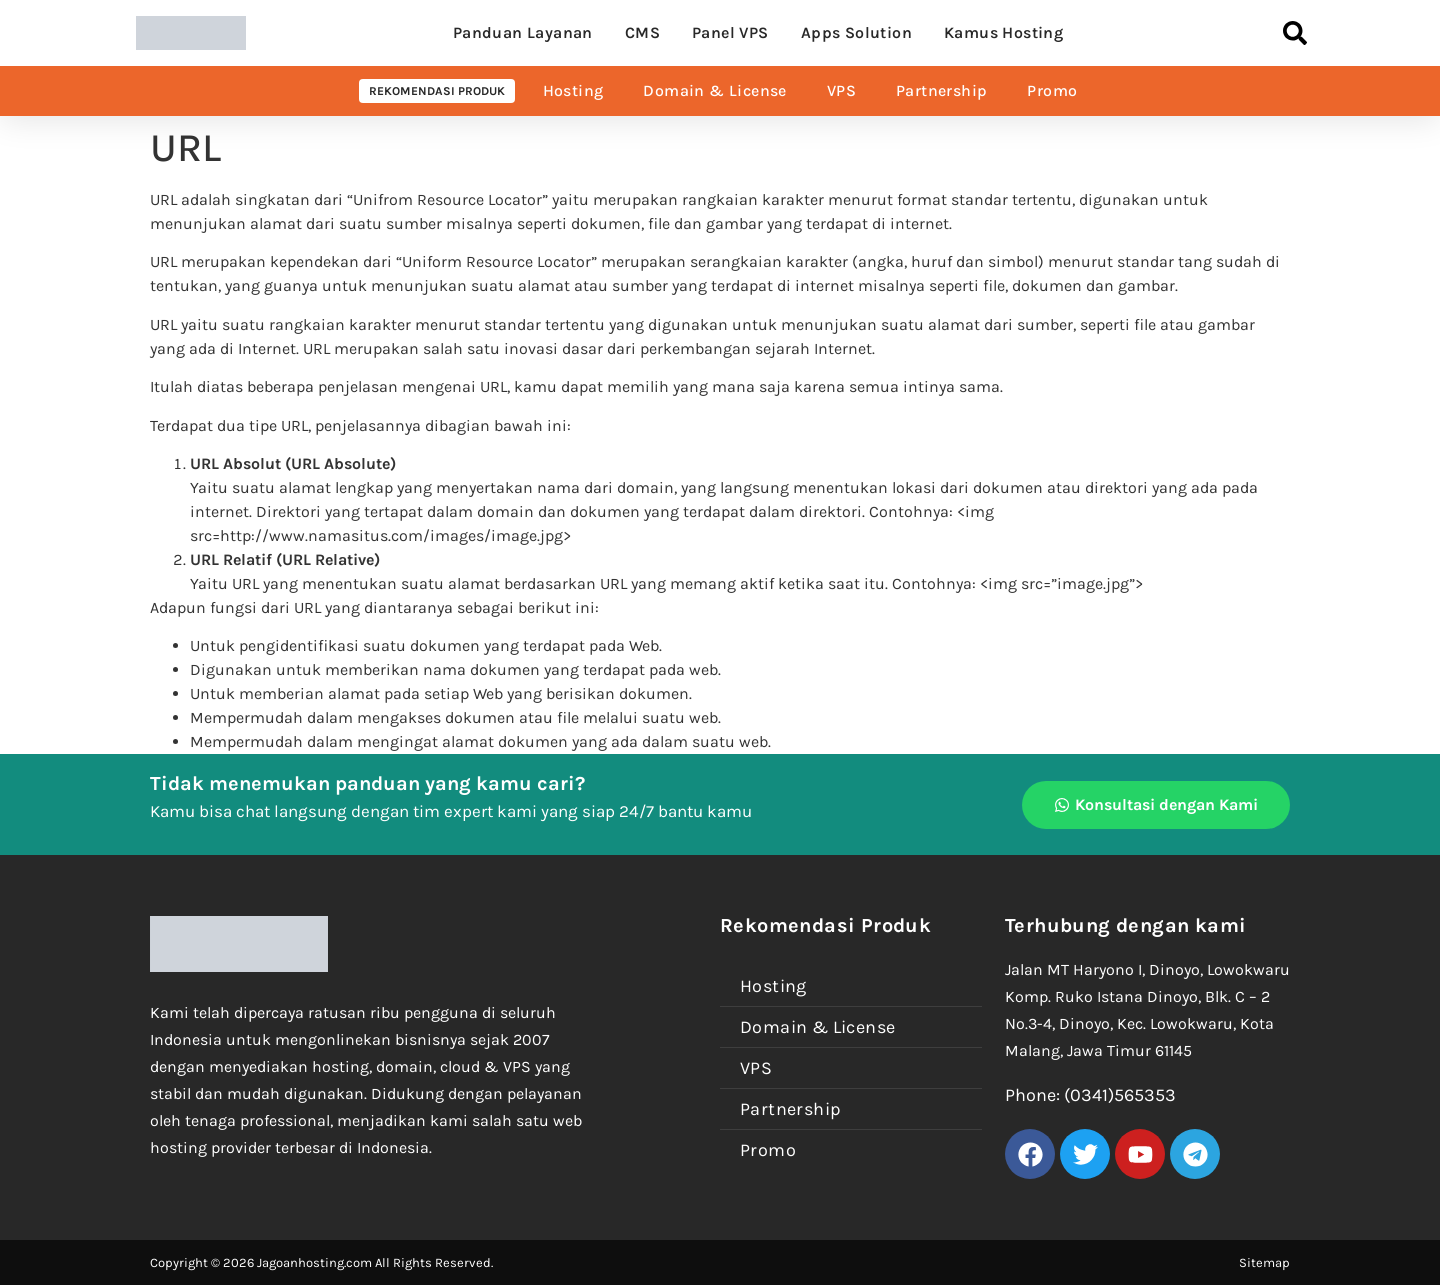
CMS (642, 32)
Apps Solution (856, 32)
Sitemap (1264, 1262)
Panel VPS (730, 32)
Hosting (573, 90)
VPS (841, 90)
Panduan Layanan (523, 32)
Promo (1052, 90)
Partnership (941, 90)
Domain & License (714, 90)
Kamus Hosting (1003, 32)
